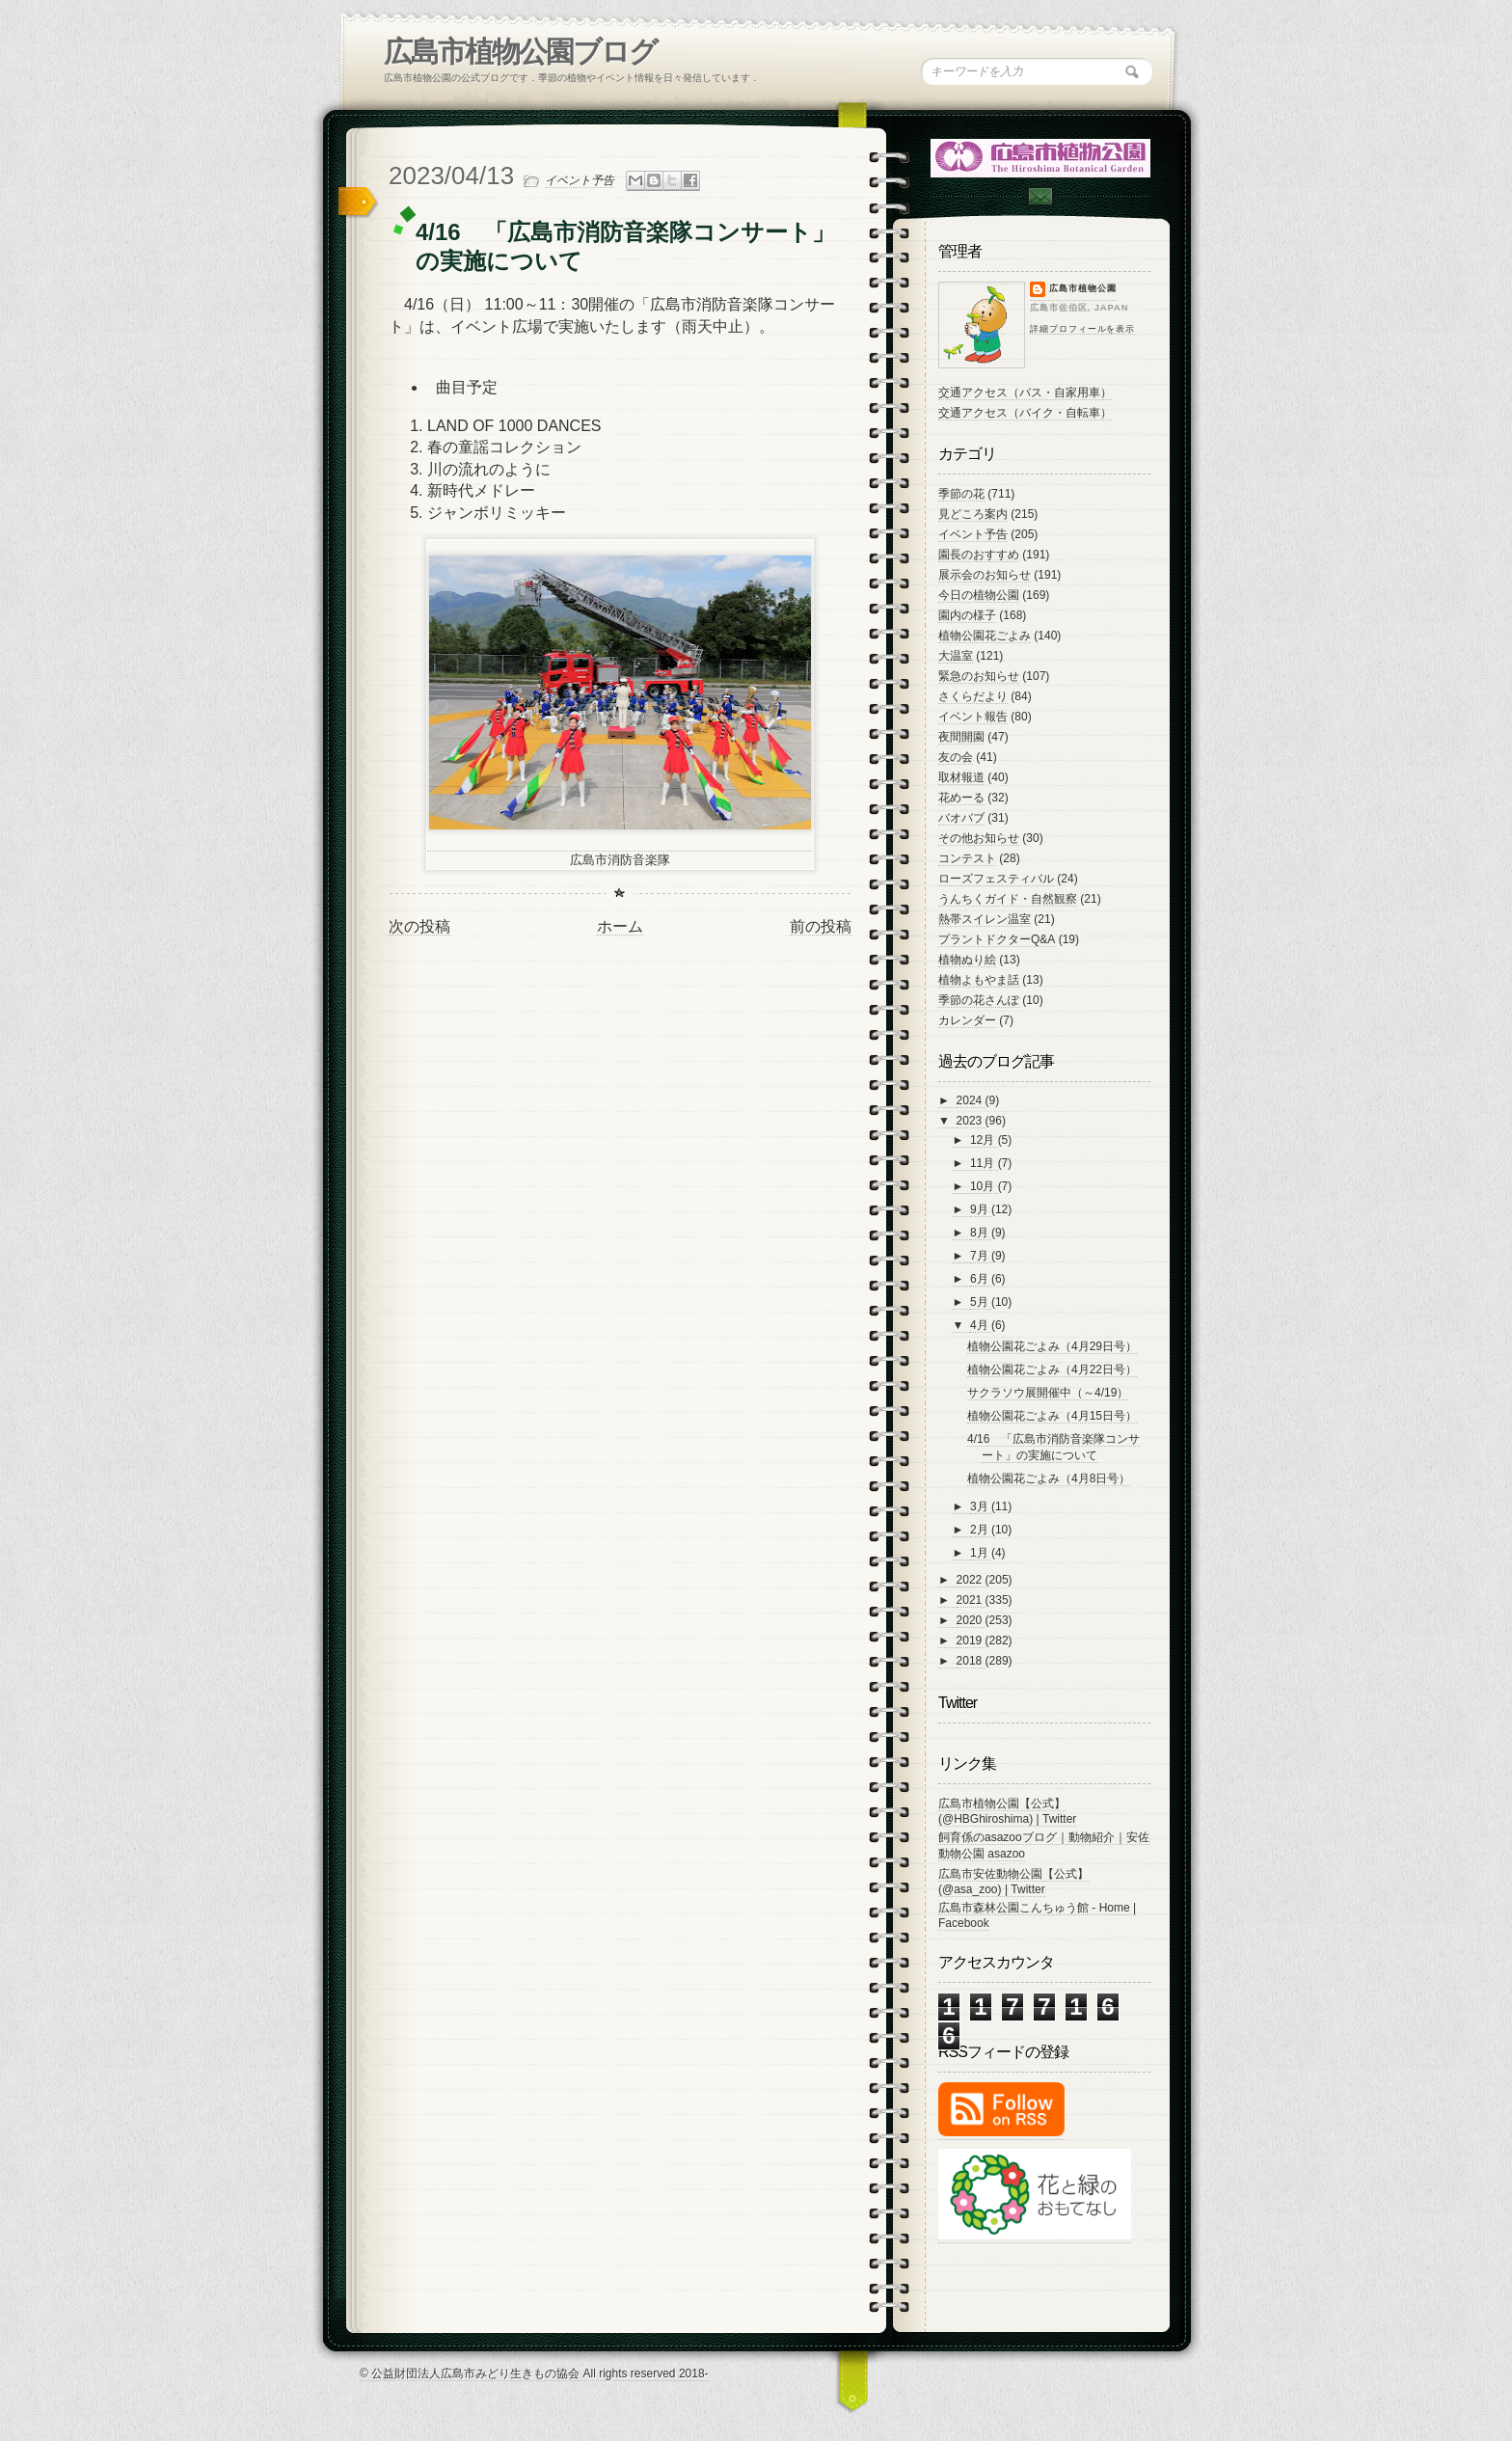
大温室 (955, 656)
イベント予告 (579, 180)
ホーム (620, 926)
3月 (980, 1506)
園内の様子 (967, 615)
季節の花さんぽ (978, 1000)
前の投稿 (820, 926)
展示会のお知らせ (984, 575)
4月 (980, 1325)
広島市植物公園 (1083, 288)
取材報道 (961, 777)
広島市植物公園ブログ (520, 52)
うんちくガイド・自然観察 (1007, 899)
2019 (971, 1640)
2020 (971, 1620)
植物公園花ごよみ (984, 635)
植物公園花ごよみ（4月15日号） (1052, 1416)
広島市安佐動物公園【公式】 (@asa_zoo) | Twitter (1013, 1881)
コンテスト (967, 858)
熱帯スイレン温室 (984, 919)
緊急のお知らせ (978, 676)
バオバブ (961, 818)
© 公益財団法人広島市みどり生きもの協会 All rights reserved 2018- (534, 2373)
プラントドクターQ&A (996, 939)
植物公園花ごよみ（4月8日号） (1048, 1478)
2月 (980, 1529)
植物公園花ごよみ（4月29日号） (1052, 1346)
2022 (971, 1580)
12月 (984, 1140)
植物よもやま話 (978, 980)
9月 (980, 1209)
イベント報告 (973, 716)
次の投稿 (419, 926)
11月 (984, 1163)
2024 (971, 1100)
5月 (980, 1302)
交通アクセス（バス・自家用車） (1025, 392)
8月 (980, 1232)
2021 (971, 1600)
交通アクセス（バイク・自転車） (1025, 413)
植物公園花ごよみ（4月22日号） (1052, 1369)
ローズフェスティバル (996, 878)
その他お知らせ (978, 838)
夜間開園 (961, 737)
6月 (980, 1279)
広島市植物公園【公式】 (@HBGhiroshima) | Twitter (1007, 1811)
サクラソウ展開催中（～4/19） (1047, 1392)
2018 (971, 1661)
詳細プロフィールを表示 (1082, 329)
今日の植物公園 (978, 595)
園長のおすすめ (978, 554)
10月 (984, 1186)
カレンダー (967, 1020)
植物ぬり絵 (967, 959)
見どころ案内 (973, 514)
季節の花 (961, 494)
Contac (1039, 196)
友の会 (955, 757)
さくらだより (973, 696)
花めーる (961, 797)
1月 (980, 1553)
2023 (971, 1120)
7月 (980, 1255)
